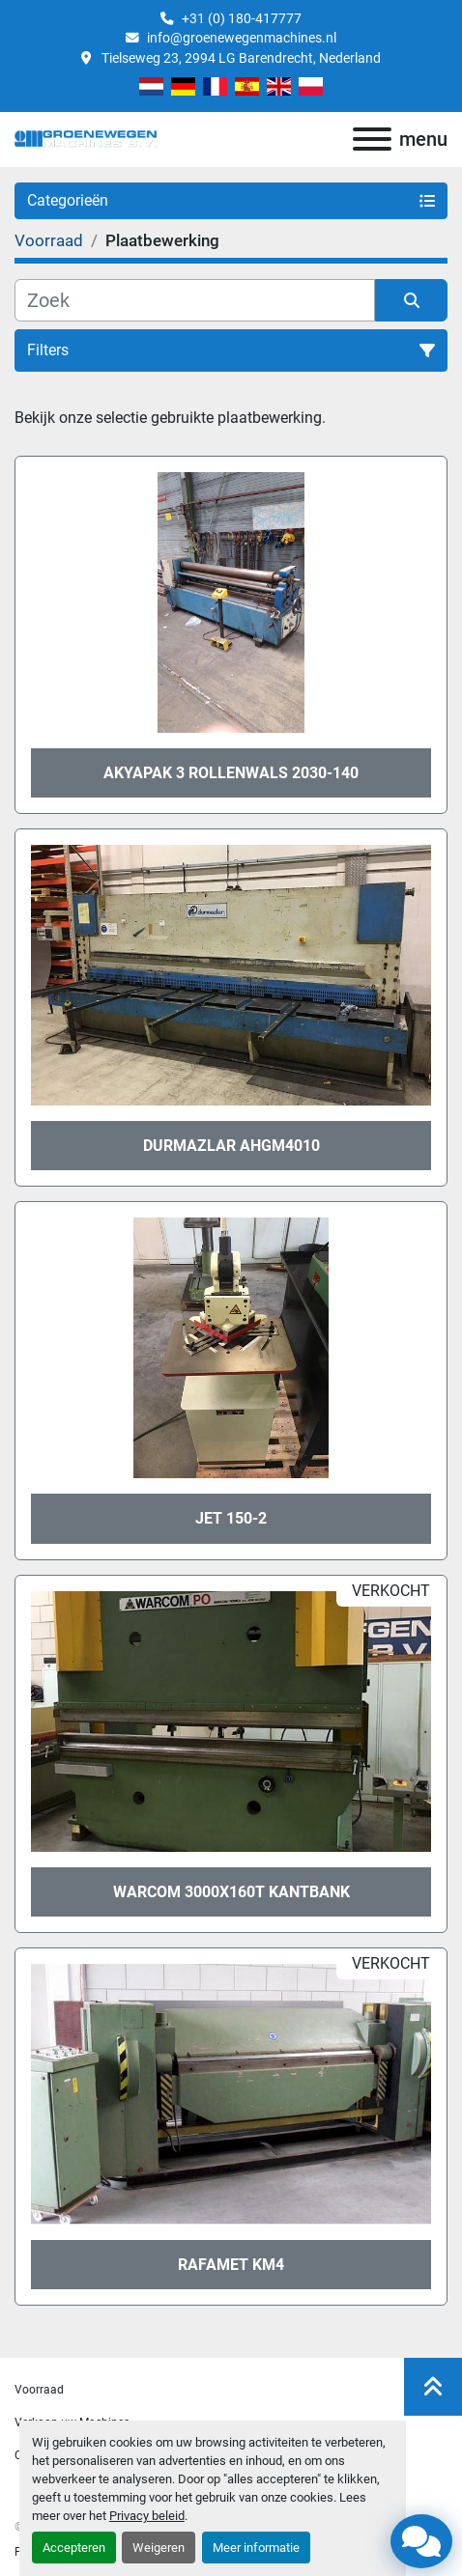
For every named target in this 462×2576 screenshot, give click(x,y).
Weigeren (158, 2547)
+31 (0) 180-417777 (242, 18)
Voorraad (39, 2389)
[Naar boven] (433, 2387)
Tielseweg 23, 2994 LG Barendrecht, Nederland (240, 58)
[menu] (372, 139)
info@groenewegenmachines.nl (241, 37)
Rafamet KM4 (231, 2264)
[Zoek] (194, 300)
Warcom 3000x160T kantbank (231, 1892)
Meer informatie (256, 2547)
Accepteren (74, 2547)
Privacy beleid (147, 2515)
